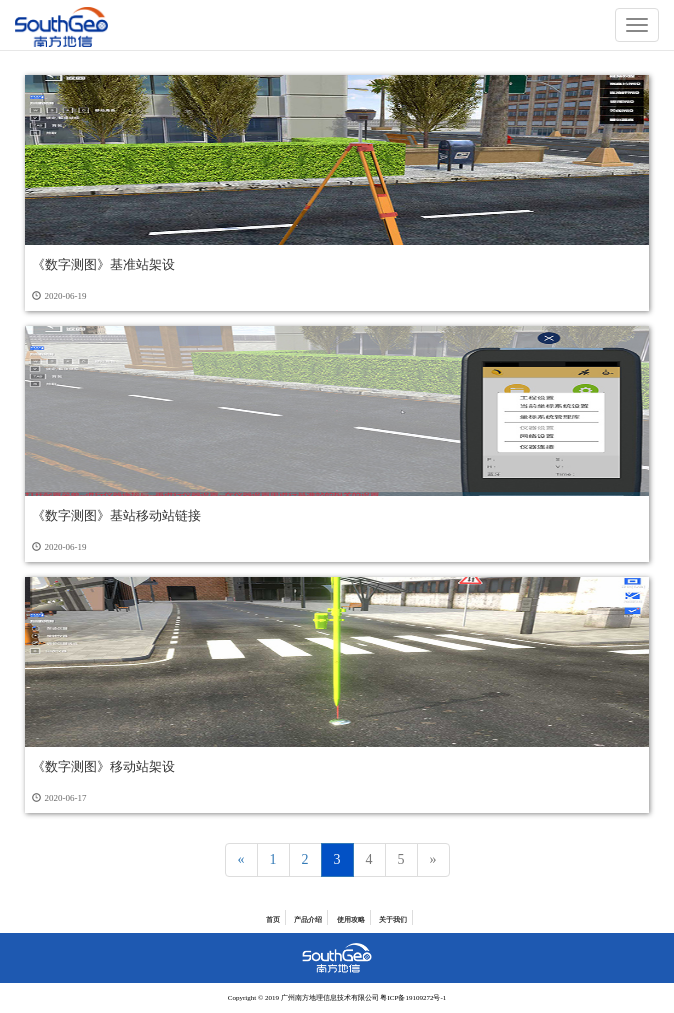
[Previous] (241, 860)
